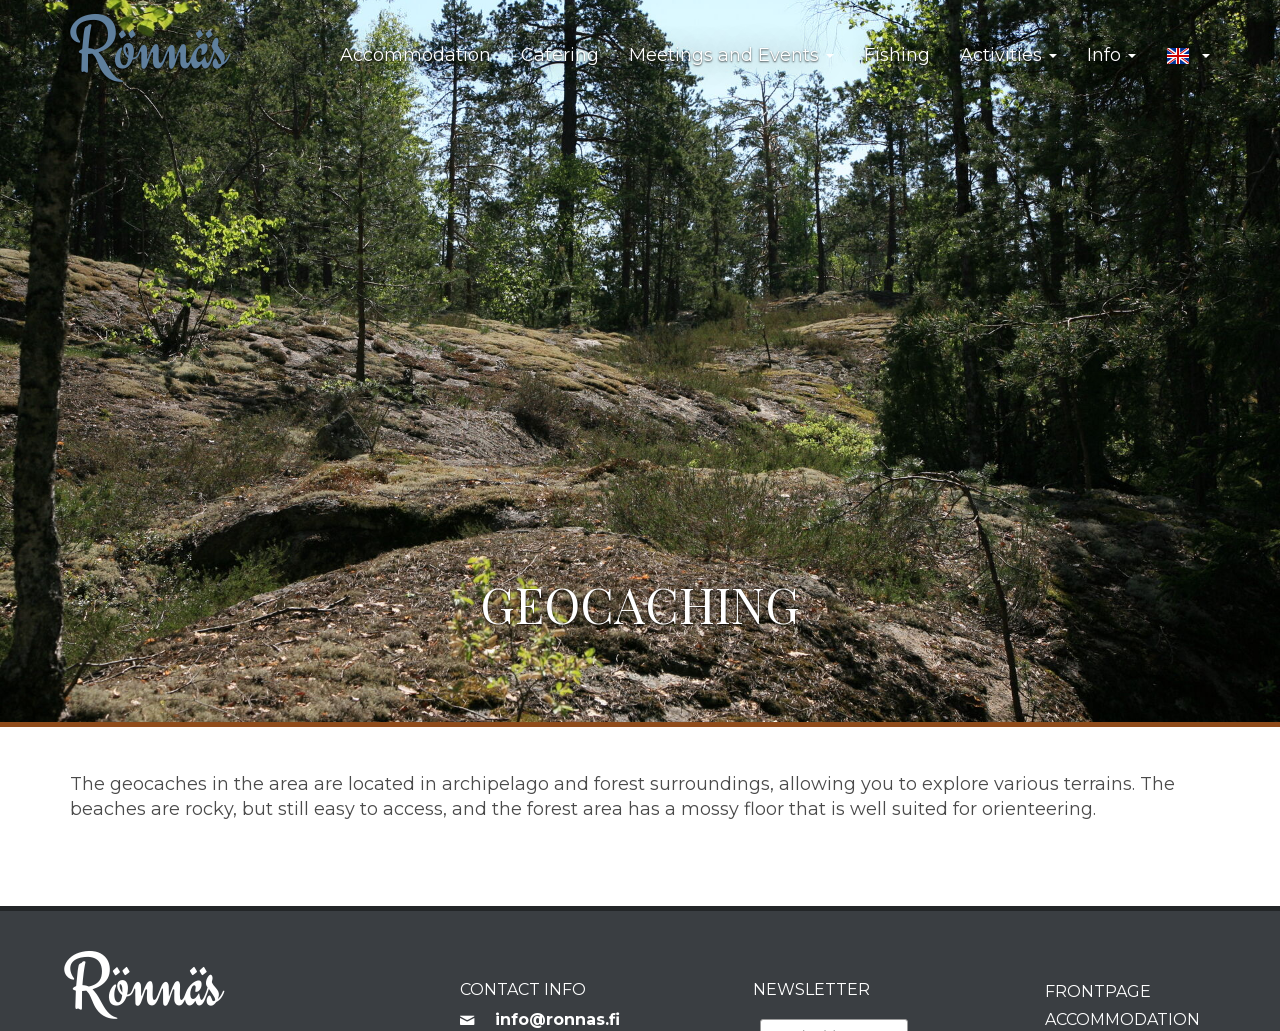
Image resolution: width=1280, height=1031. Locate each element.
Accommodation (415, 55)
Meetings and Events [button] (731, 55)
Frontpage (1098, 991)
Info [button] (1111, 55)
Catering (560, 55)
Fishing (897, 55)
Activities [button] (1008, 55)
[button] (1188, 56)
